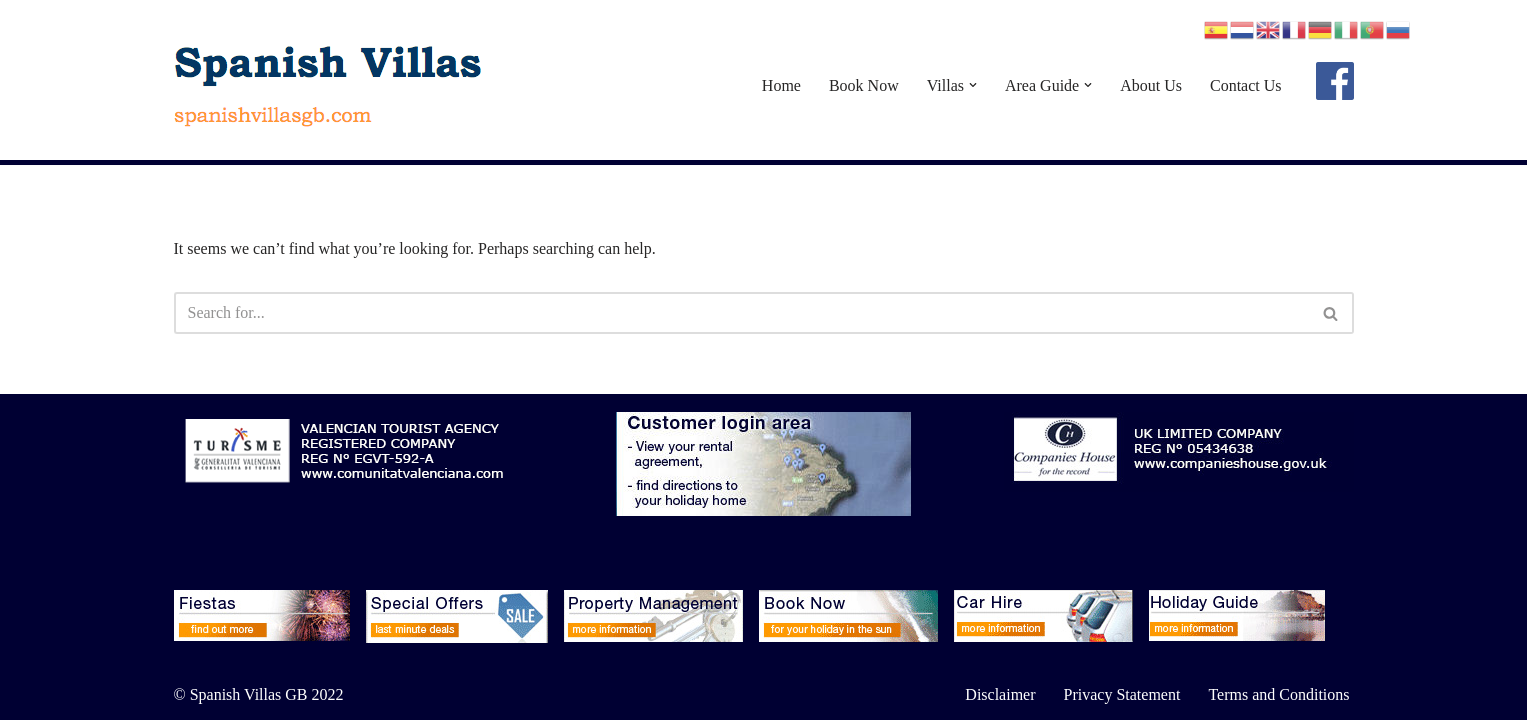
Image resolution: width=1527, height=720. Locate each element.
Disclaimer (1000, 694)
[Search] (741, 313)
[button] (973, 85)
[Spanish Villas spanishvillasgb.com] (329, 85)
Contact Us (1246, 85)
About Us (1151, 85)
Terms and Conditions (1278, 694)
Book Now (864, 85)
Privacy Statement (1122, 694)
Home (781, 85)
